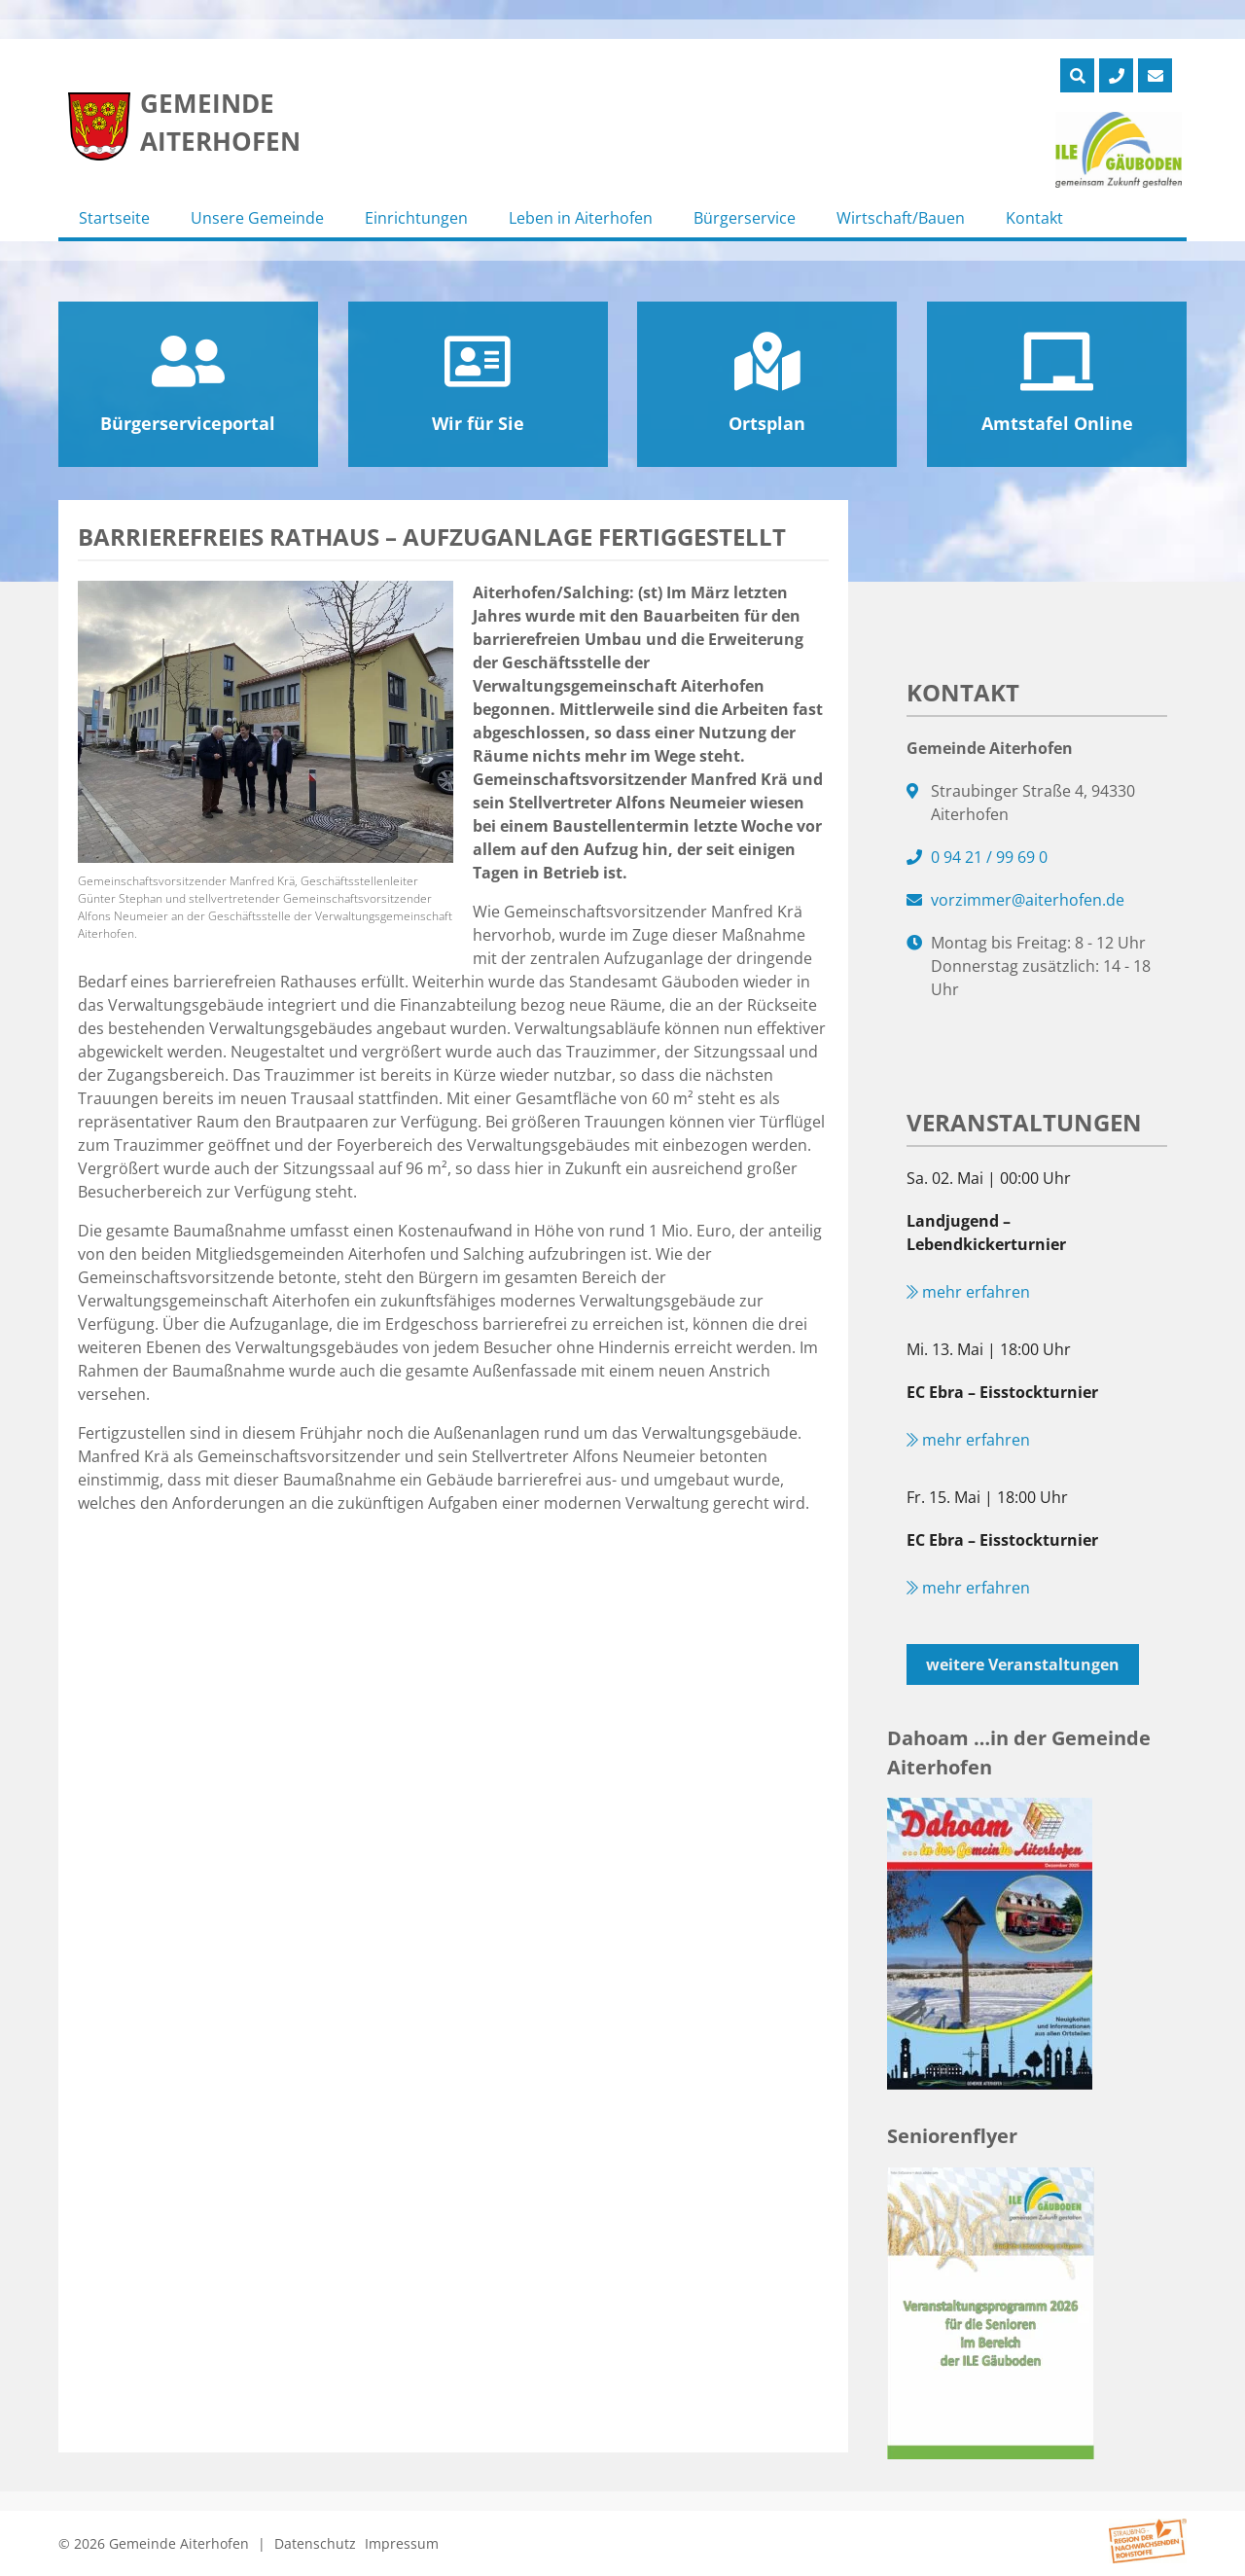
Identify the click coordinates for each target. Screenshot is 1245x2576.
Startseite (114, 218)
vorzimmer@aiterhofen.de (1027, 900)
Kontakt (1034, 218)
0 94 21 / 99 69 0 (989, 857)
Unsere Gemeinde (257, 218)
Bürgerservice (745, 218)
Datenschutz (315, 2543)
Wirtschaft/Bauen (900, 218)
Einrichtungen (416, 218)
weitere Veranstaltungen (1023, 1664)
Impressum (402, 2543)
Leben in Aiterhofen (581, 218)
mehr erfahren (968, 1292)
